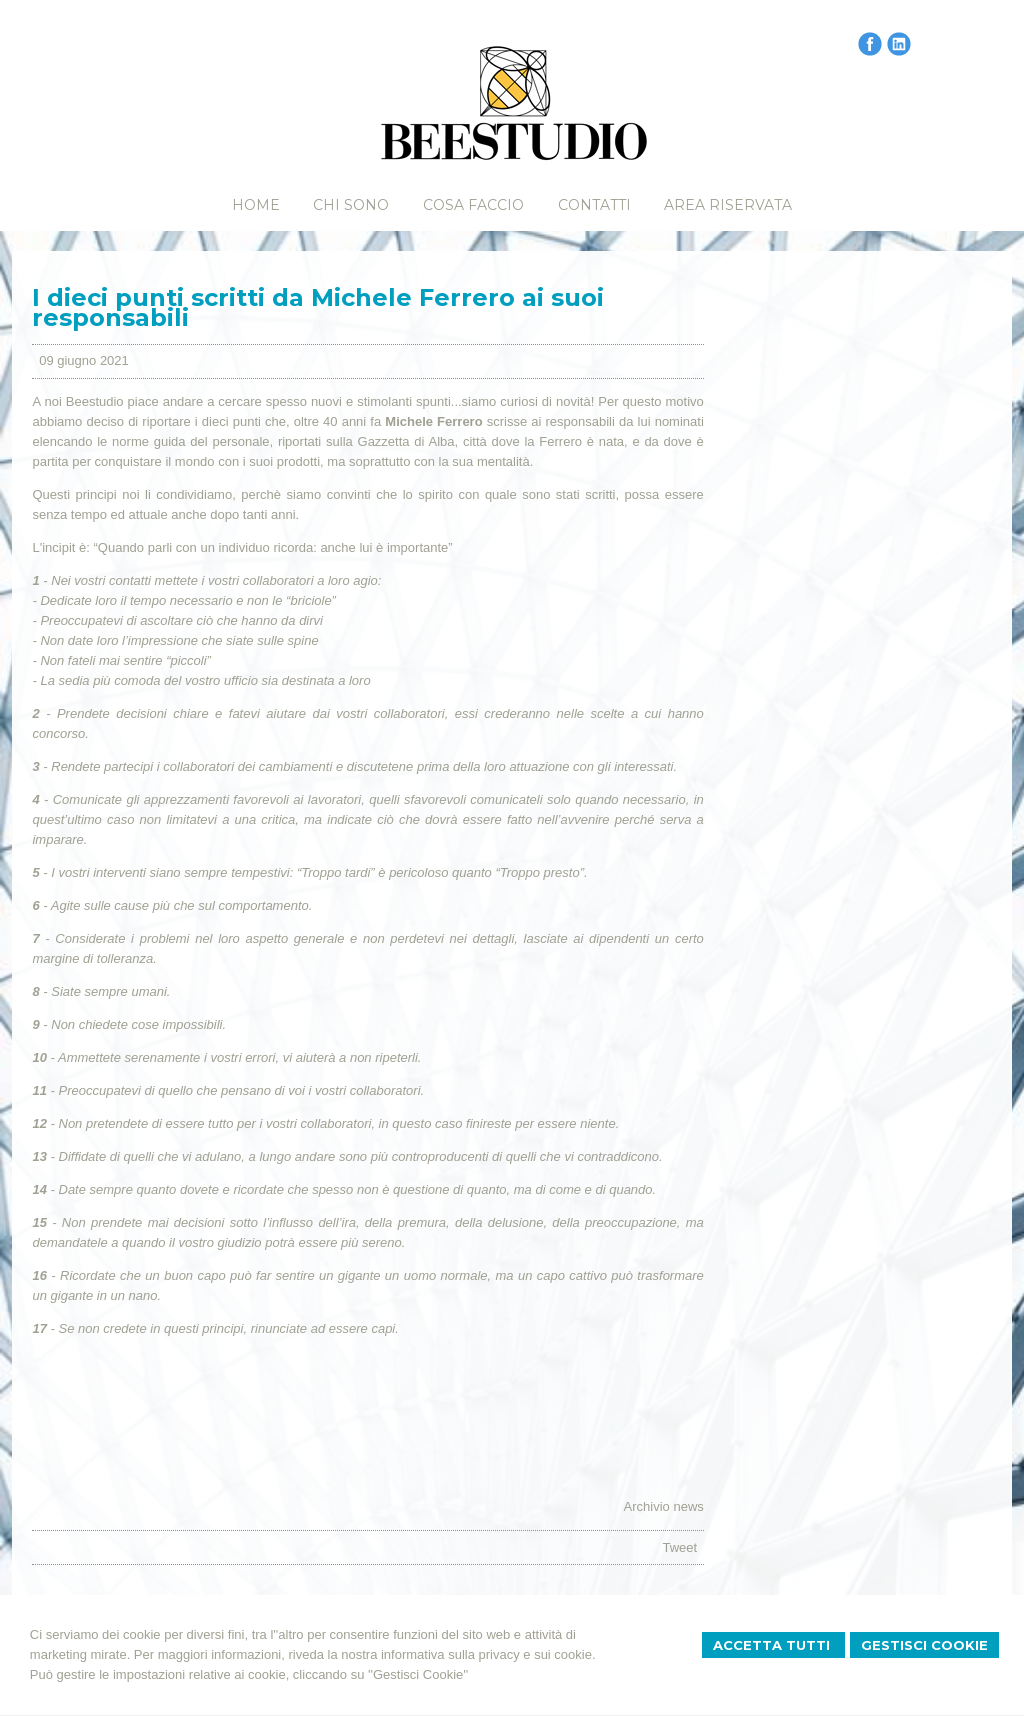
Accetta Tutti (773, 1645)
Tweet (679, 1547)
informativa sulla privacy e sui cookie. (488, 1654)
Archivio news (664, 1506)
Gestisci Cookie (924, 1645)
